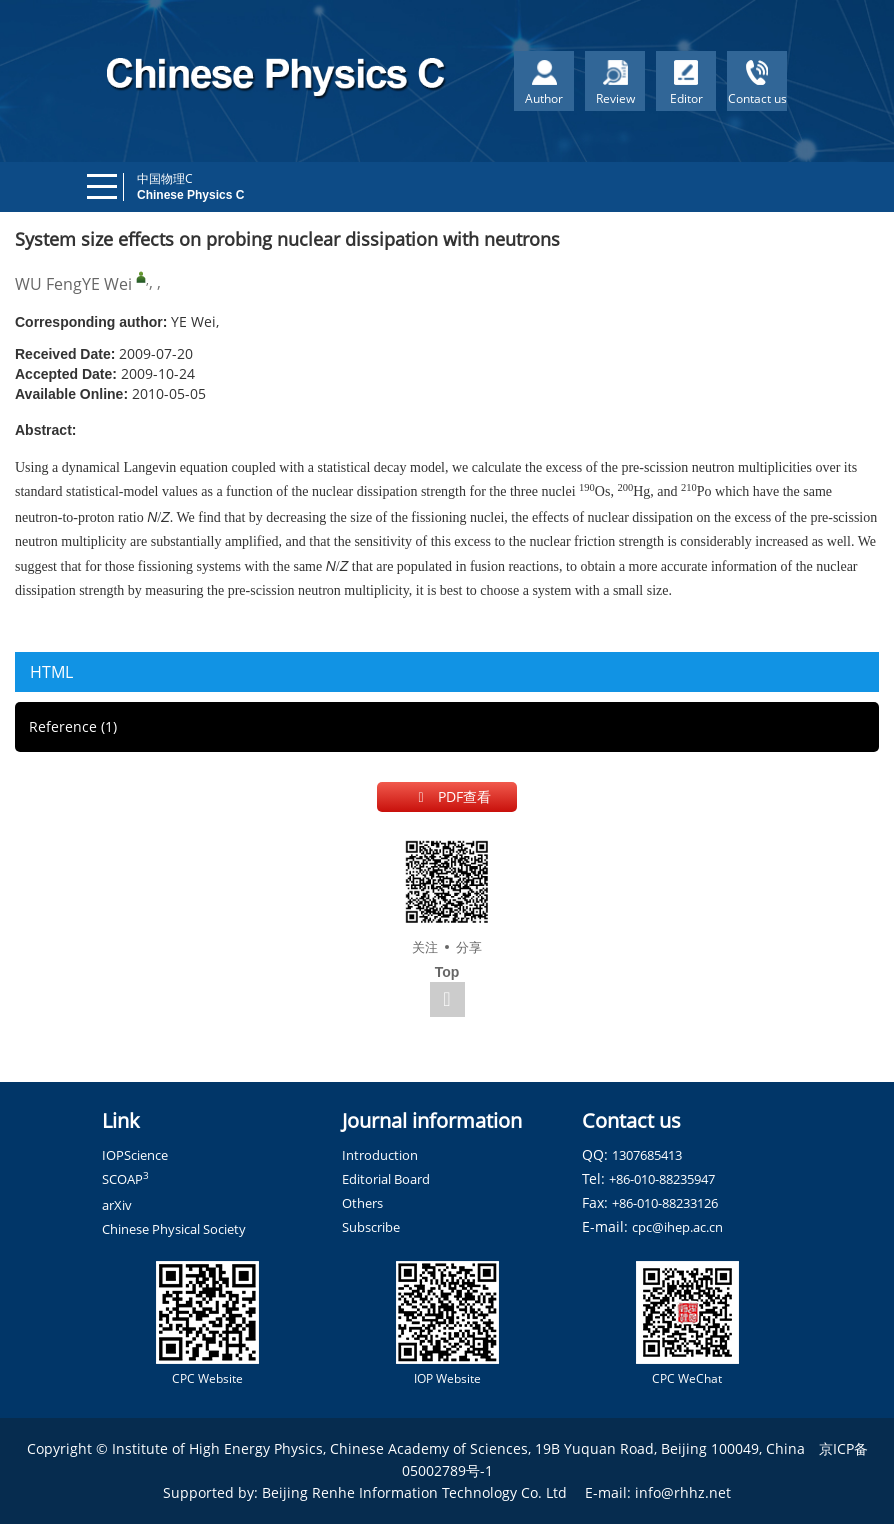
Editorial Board (386, 1179)
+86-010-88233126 (665, 1203)
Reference (73, 726)
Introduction (380, 1155)
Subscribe (371, 1227)
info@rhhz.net (683, 1492)
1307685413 (647, 1155)
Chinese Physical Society (174, 1229)
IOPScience (135, 1155)
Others (362, 1203)
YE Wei (107, 284)
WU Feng (48, 284)
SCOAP (125, 1179)
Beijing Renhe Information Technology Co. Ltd (414, 1492)
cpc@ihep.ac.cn (677, 1227)
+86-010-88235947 (662, 1179)
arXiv (117, 1205)
